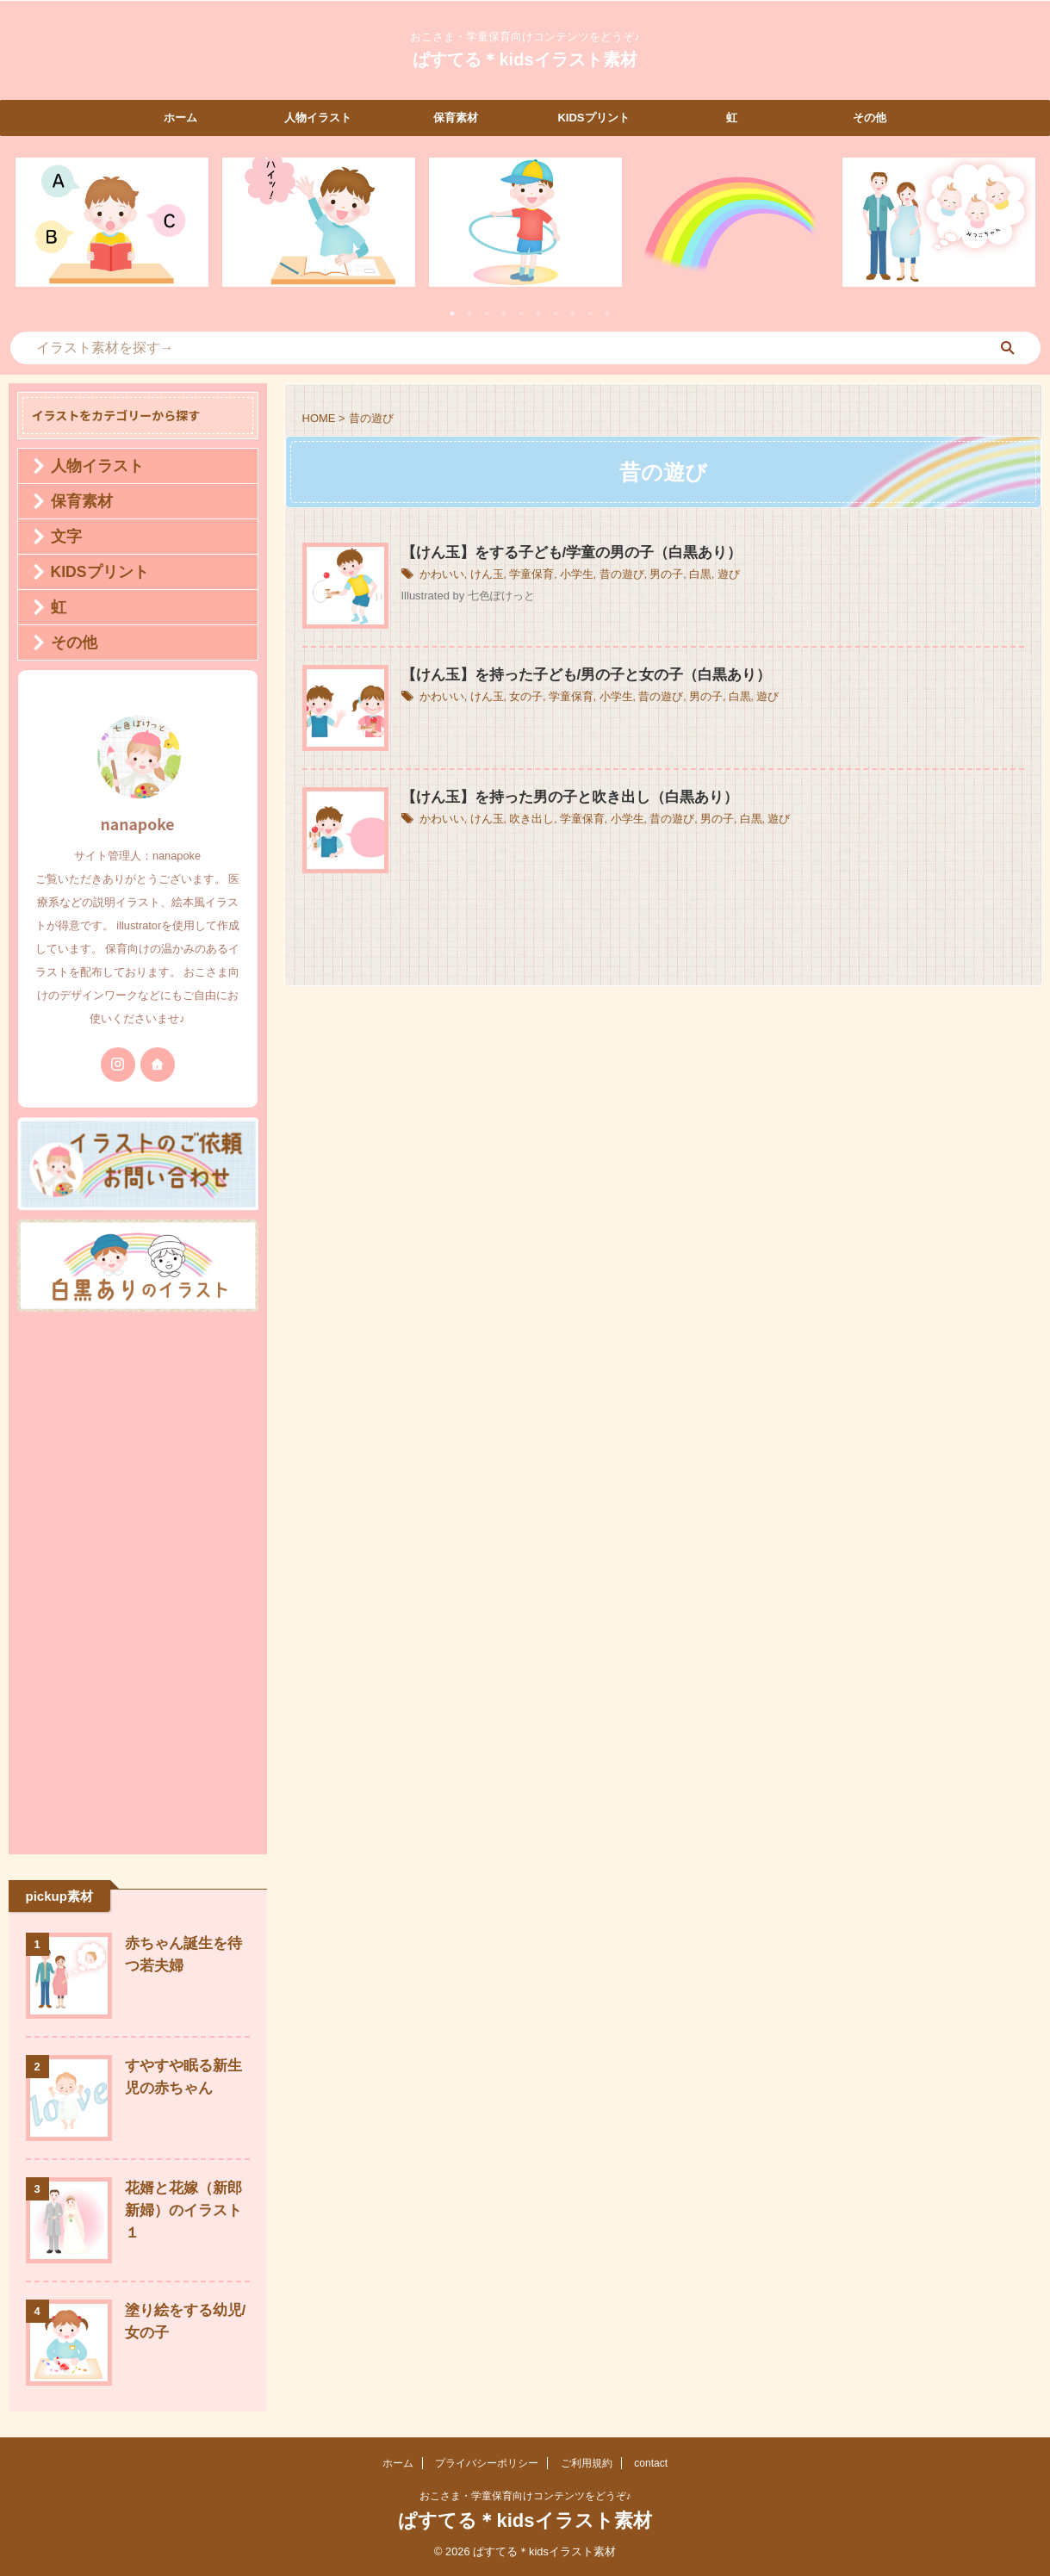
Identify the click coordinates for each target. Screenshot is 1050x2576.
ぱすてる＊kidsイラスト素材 (525, 59)
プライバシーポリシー (486, 2463)
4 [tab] (504, 313)
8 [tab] (572, 313)
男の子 (649, 576)
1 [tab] (452, 313)
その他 (869, 117)
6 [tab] (538, 313)
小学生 (565, 576)
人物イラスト (317, 117)
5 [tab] (521, 313)
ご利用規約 (586, 2463)
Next (1019, 233)
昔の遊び (608, 576)
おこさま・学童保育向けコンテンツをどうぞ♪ (525, 2496)
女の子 (518, 698)
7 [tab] (555, 313)
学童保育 (523, 576)
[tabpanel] (112, 222)
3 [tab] (486, 313)
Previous (31, 233)
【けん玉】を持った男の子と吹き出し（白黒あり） (559, 798)
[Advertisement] (137, 1578)
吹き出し (523, 821)
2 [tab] (469, 313)
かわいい (440, 576)
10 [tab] (607, 313)
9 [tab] (590, 313)
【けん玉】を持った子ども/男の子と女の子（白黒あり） (575, 675)
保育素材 (455, 117)
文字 (59, 536)
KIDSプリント (593, 117)
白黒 (681, 576)
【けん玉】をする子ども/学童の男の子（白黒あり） (561, 553)
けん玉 (482, 576)
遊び (708, 576)
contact (651, 2463)
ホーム (180, 117)
